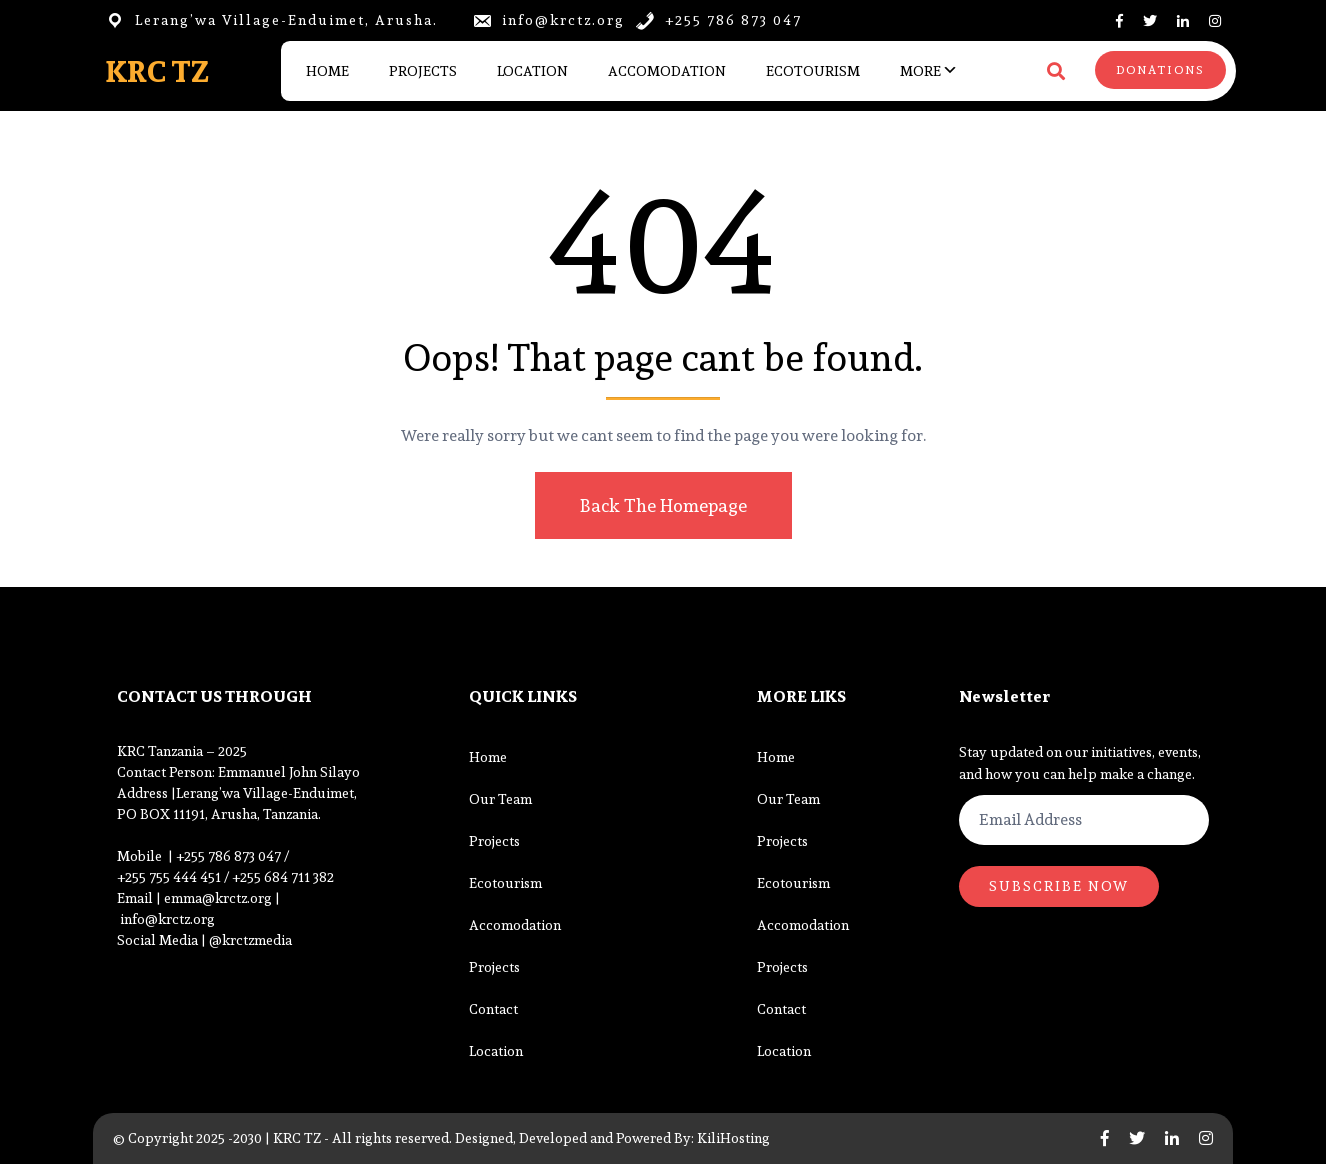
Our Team (500, 799)
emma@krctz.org (219, 898)
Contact (493, 1009)
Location (532, 71)
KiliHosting (733, 1138)
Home (327, 71)
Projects (423, 71)
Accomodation (667, 71)
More (920, 71)
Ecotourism (813, 71)
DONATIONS (1160, 70)
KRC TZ (157, 71)
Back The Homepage (660, 505)
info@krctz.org (169, 919)
